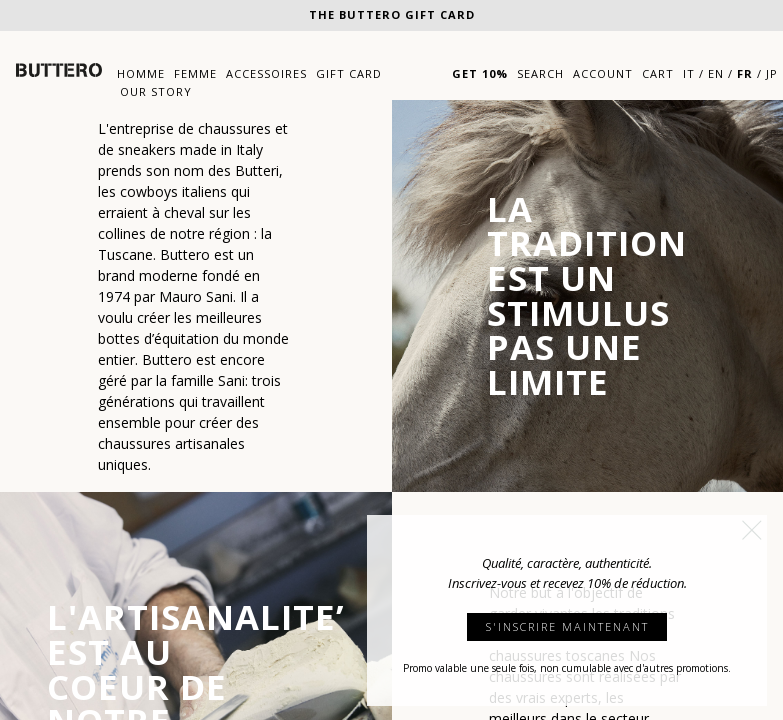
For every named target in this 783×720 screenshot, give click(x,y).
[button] (752, 530)
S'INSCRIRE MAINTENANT (567, 626)
